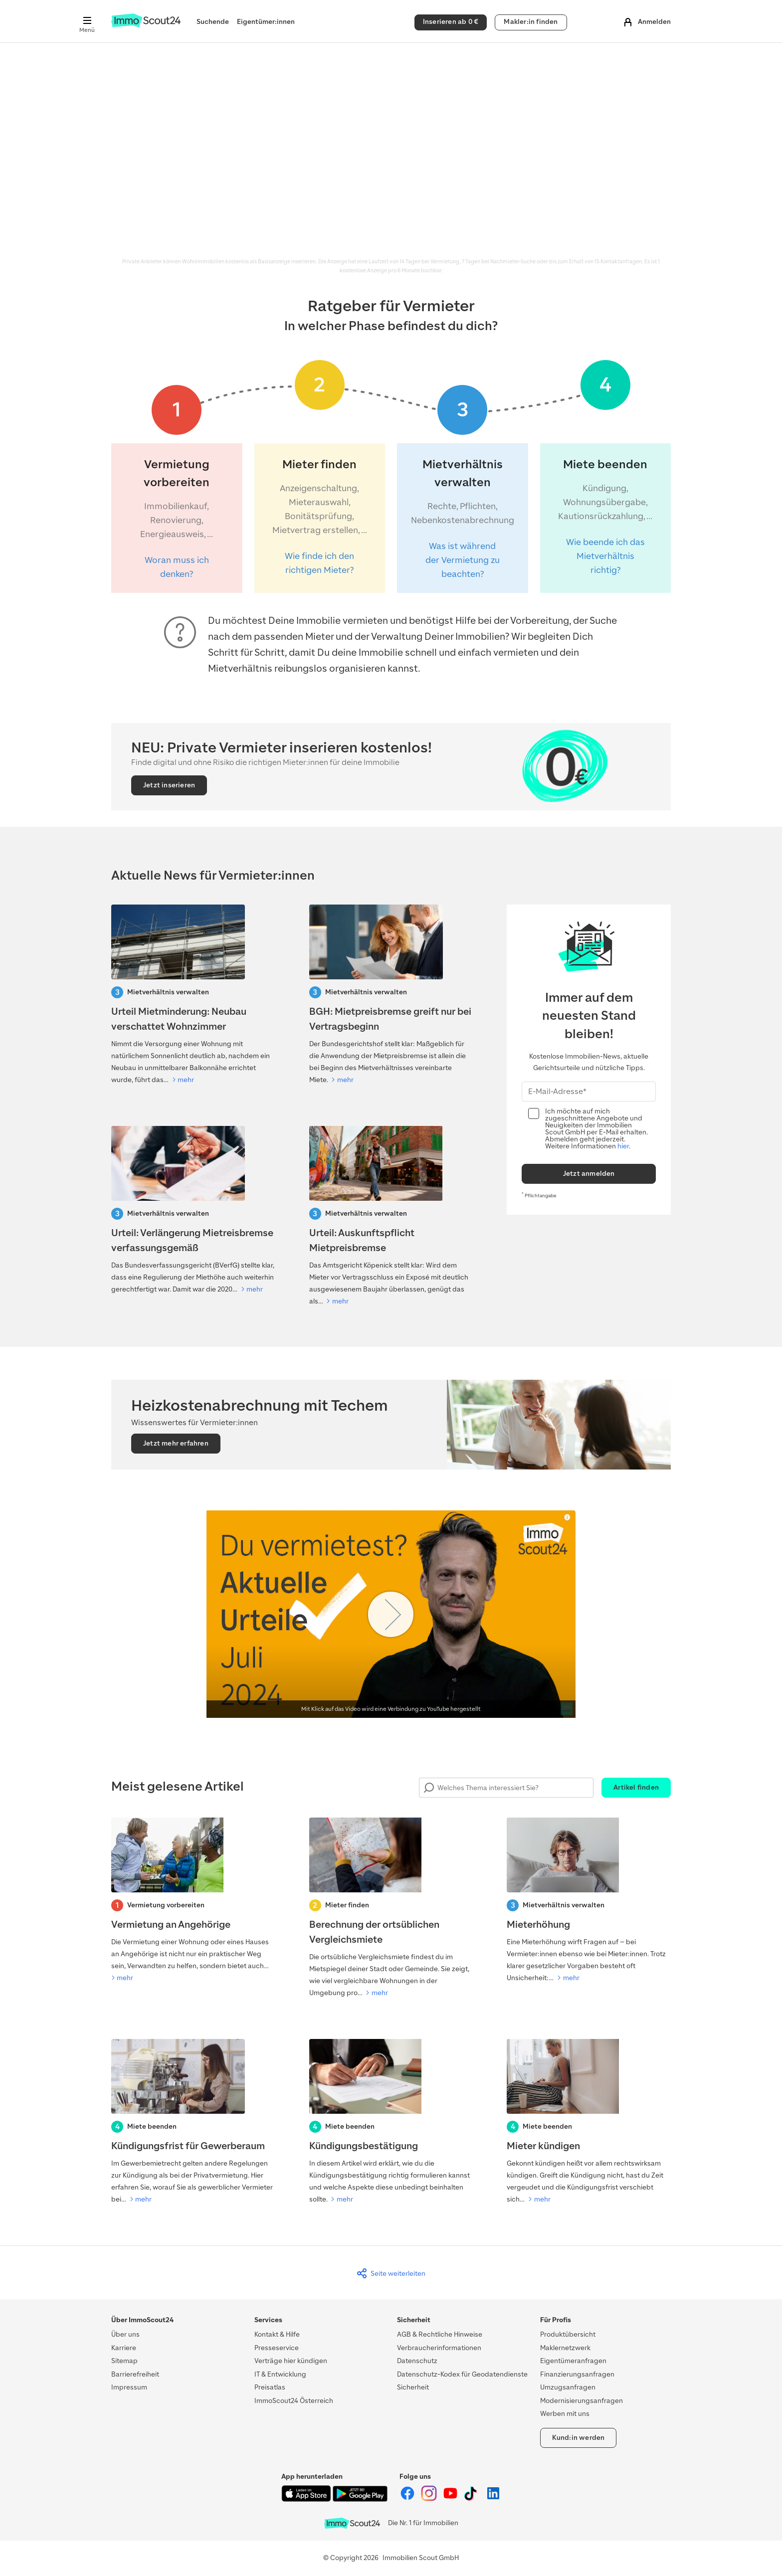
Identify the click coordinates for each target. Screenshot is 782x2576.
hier (623, 1146)
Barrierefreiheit (135, 2374)
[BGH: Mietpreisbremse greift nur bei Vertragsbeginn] (391, 995)
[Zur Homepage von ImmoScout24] (146, 25)
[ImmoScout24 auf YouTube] (451, 2499)
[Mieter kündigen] (589, 2122)
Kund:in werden (578, 2437)
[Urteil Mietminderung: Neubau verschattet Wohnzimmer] (193, 995)
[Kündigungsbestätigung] (391, 2122)
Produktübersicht (567, 2334)
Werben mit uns (564, 2413)
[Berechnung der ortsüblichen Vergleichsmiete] (391, 1908)
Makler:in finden (531, 21)
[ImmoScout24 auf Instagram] (429, 2499)
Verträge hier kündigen (290, 2361)
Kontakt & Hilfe (277, 2334)
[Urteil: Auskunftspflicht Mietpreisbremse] (391, 1216)
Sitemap (124, 2361)
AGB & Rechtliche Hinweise (439, 2334)
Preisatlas (269, 2387)
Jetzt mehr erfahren (175, 1443)
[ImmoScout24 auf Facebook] (408, 2499)
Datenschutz (417, 2361)
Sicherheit (413, 2387)
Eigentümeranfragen (573, 2361)
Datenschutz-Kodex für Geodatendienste (462, 2374)
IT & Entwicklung (280, 2374)
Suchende (212, 21)
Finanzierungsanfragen (577, 2374)
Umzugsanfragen (567, 2387)
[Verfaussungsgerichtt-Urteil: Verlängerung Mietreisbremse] (193, 1210)
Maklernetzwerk (565, 2348)
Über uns (125, 2334)
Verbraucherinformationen (439, 2348)
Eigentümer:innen (266, 21)
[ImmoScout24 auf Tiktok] (472, 2499)
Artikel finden (636, 1787)
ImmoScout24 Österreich (293, 2400)
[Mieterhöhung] (589, 1901)
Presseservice (276, 2348)
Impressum (129, 2387)
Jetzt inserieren (169, 785)
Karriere (123, 2348)
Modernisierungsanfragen (581, 2400)
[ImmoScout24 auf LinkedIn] (493, 2499)
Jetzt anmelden (589, 1173)
